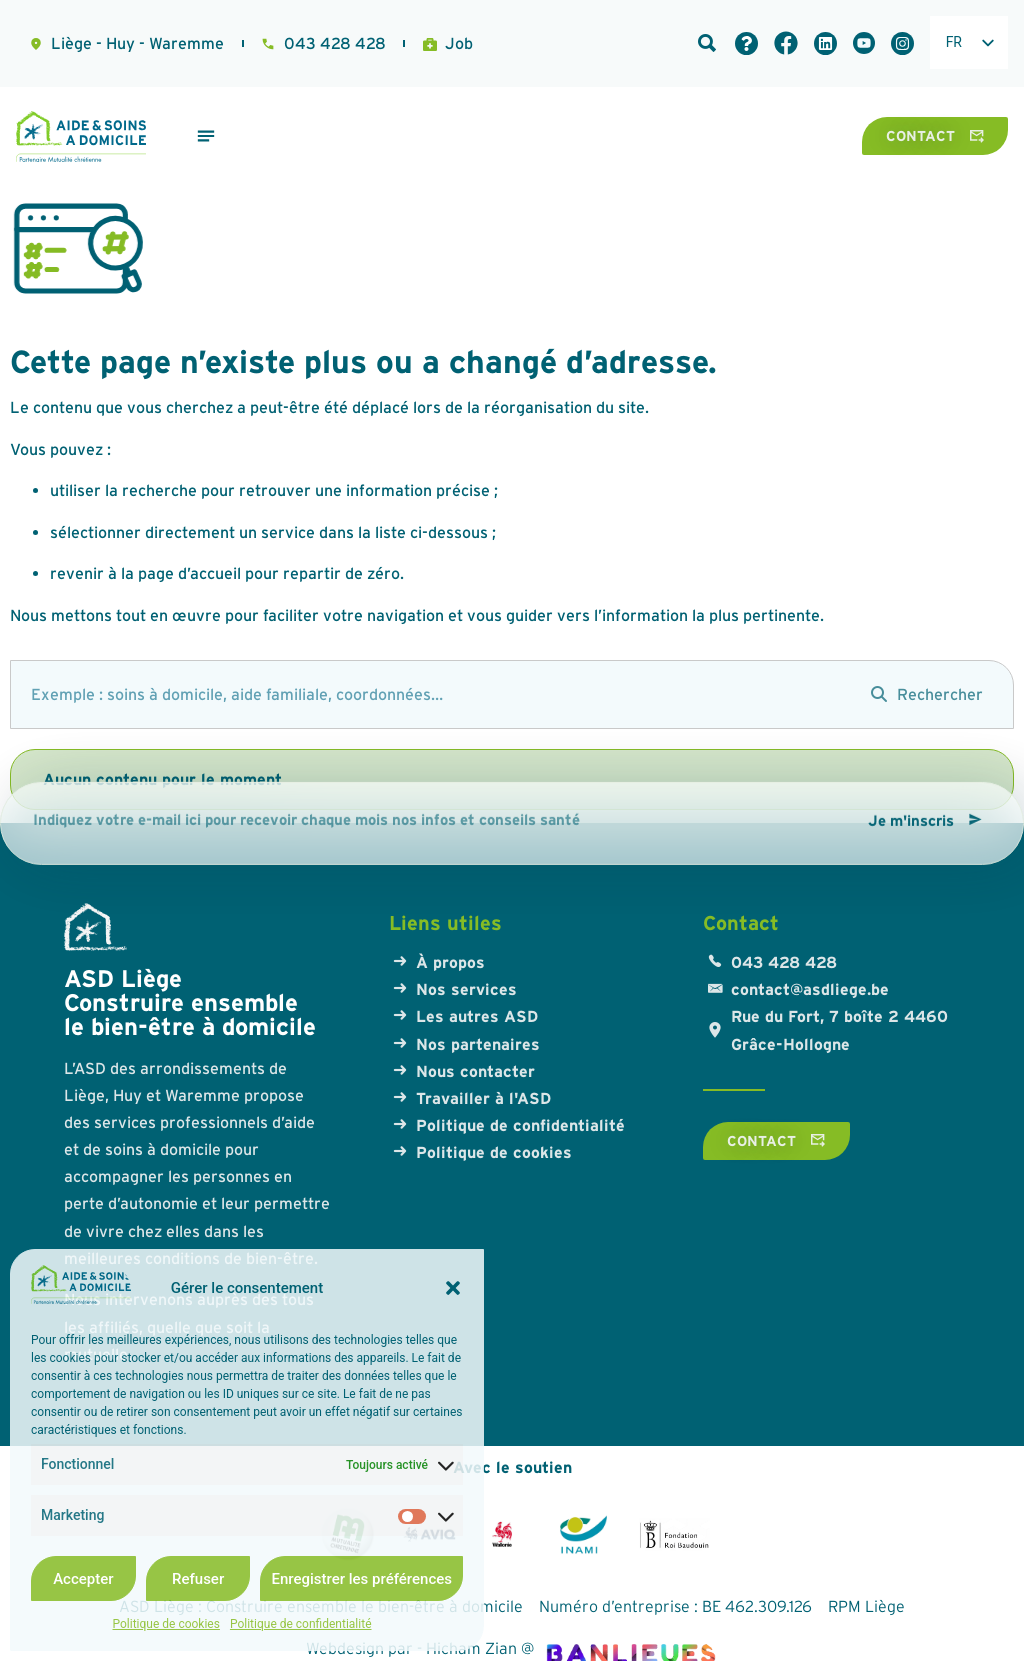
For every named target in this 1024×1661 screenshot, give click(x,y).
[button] (453, 1288)
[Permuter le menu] (206, 136)
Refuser (198, 1579)
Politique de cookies (166, 1624)
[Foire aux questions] (746, 43)
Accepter (83, 1579)
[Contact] (935, 136)
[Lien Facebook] (786, 43)
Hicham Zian (471, 1648)
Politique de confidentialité (301, 1624)
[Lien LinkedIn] (825, 43)
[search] (431, 694)
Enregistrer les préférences (361, 1579)
